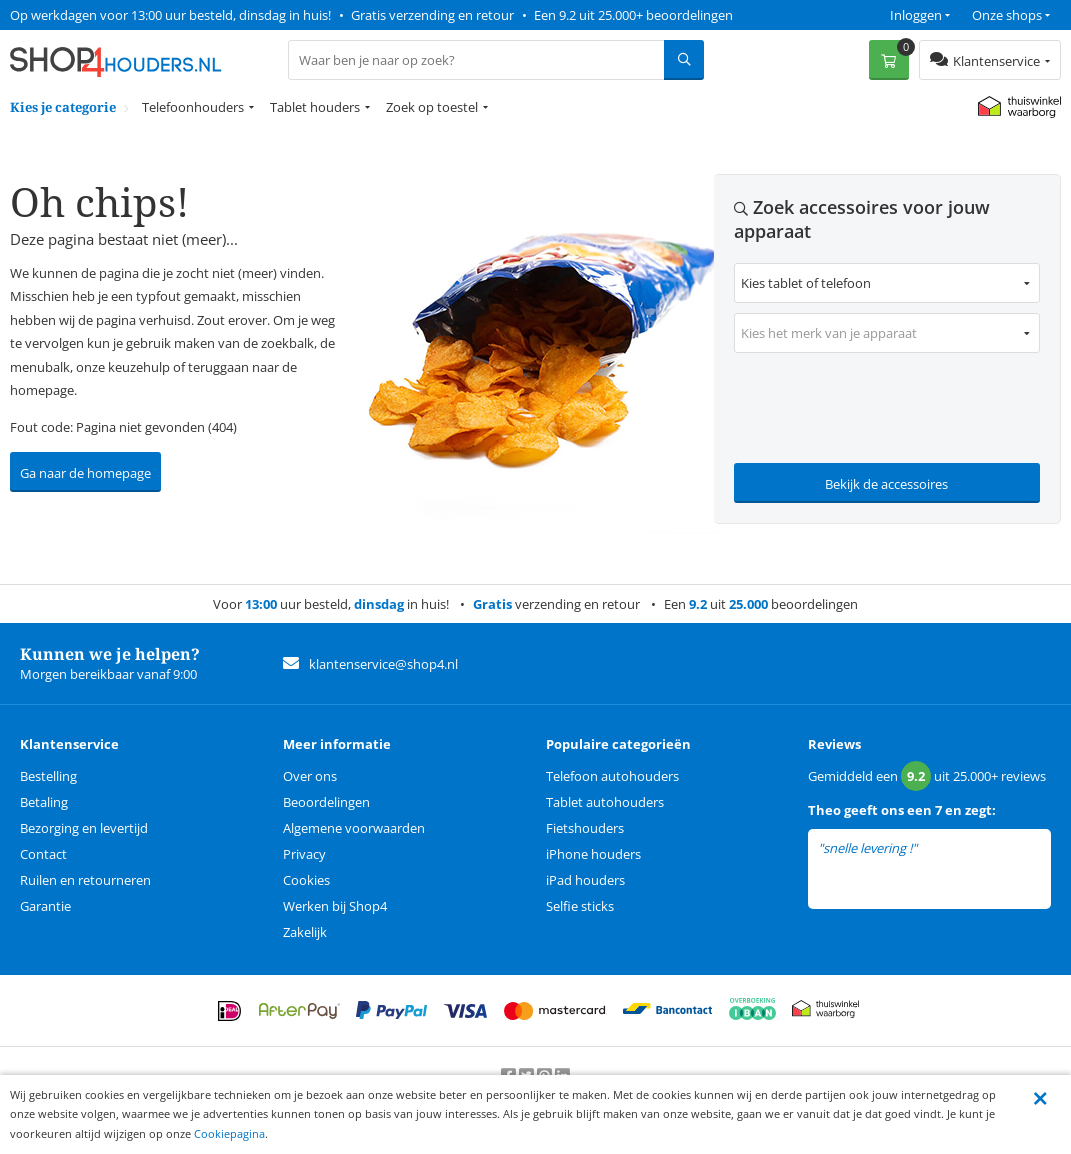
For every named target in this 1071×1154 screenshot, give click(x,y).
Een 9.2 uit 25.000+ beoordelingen (633, 15)
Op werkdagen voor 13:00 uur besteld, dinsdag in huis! (170, 15)
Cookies (306, 880)
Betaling (44, 802)
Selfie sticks (580, 906)
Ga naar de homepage (85, 473)
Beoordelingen (326, 802)
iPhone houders (593, 854)
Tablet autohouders (605, 802)
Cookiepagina (229, 1133)
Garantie (45, 906)
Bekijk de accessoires (886, 484)
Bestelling (48, 776)
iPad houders (585, 880)
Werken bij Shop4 (335, 906)
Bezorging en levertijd (84, 828)
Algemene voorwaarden (354, 828)
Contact (43, 854)
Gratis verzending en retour (432, 15)
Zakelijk (305, 932)
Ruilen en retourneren (85, 880)
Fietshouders (585, 828)
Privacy (304, 854)
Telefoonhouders (193, 107)
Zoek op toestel (432, 107)
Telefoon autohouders (612, 776)
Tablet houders (315, 107)
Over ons (310, 776)
